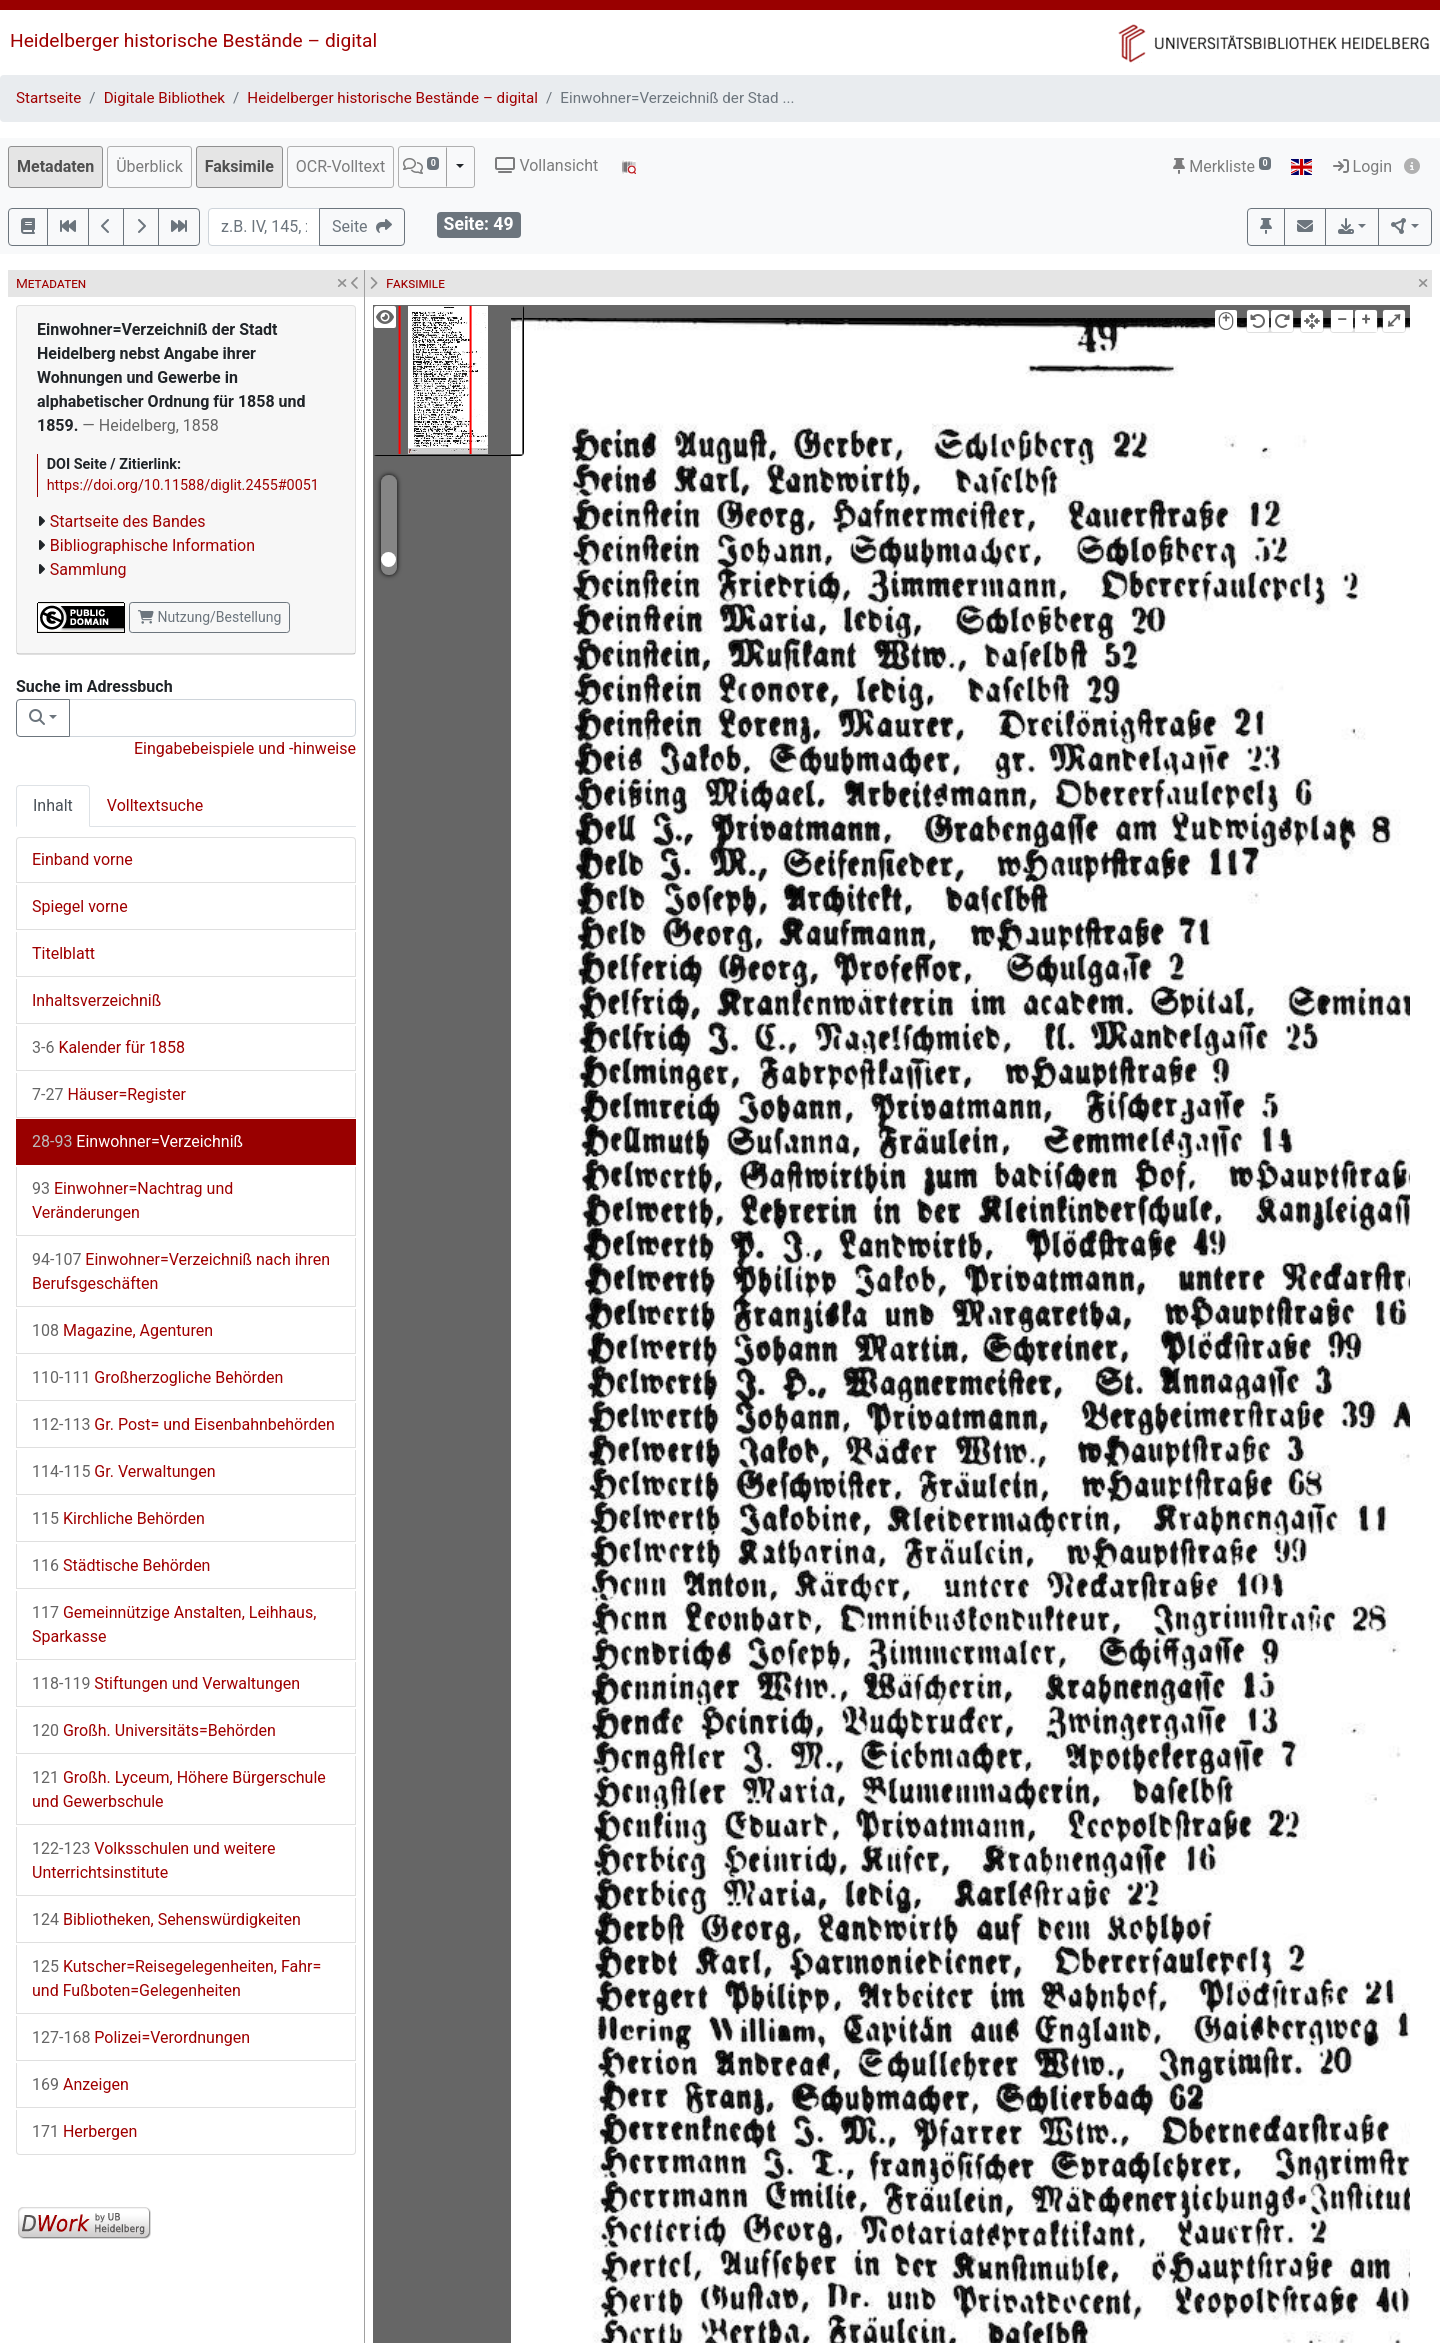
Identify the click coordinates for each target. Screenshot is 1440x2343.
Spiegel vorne (80, 906)
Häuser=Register (109, 1094)
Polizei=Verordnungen (141, 2037)
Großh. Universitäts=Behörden (154, 1730)
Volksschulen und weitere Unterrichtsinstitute (154, 1860)
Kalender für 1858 (108, 1047)
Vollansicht (546, 165)
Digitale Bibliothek (164, 98)
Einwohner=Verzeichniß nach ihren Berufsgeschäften (181, 1271)
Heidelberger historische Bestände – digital (193, 40)
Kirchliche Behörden (118, 1518)
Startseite (48, 98)
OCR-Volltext (340, 166)
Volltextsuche (155, 805)
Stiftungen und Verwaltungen (166, 1683)
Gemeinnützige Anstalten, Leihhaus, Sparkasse (174, 1624)
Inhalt (53, 805)
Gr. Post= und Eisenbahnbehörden (183, 1424)
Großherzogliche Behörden (157, 1377)
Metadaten (55, 166)
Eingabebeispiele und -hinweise (245, 748)
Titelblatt (63, 953)
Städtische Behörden (121, 1565)
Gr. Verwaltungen (124, 1471)
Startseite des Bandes (128, 521)
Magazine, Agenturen (122, 1330)
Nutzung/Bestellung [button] (209, 617)
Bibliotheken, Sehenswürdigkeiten (166, 1919)
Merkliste (1222, 166)
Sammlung (88, 569)
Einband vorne (82, 859)
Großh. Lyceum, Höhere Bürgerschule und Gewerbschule (179, 1789)
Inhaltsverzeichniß (96, 1000)
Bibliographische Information (152, 545)
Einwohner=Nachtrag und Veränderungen (132, 1200)
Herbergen (84, 2131)
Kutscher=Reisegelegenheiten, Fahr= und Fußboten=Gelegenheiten (176, 1978)
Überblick (149, 166)
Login (1362, 166)
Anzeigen (80, 2084)
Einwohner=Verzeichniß (137, 1141)
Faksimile (239, 166)
